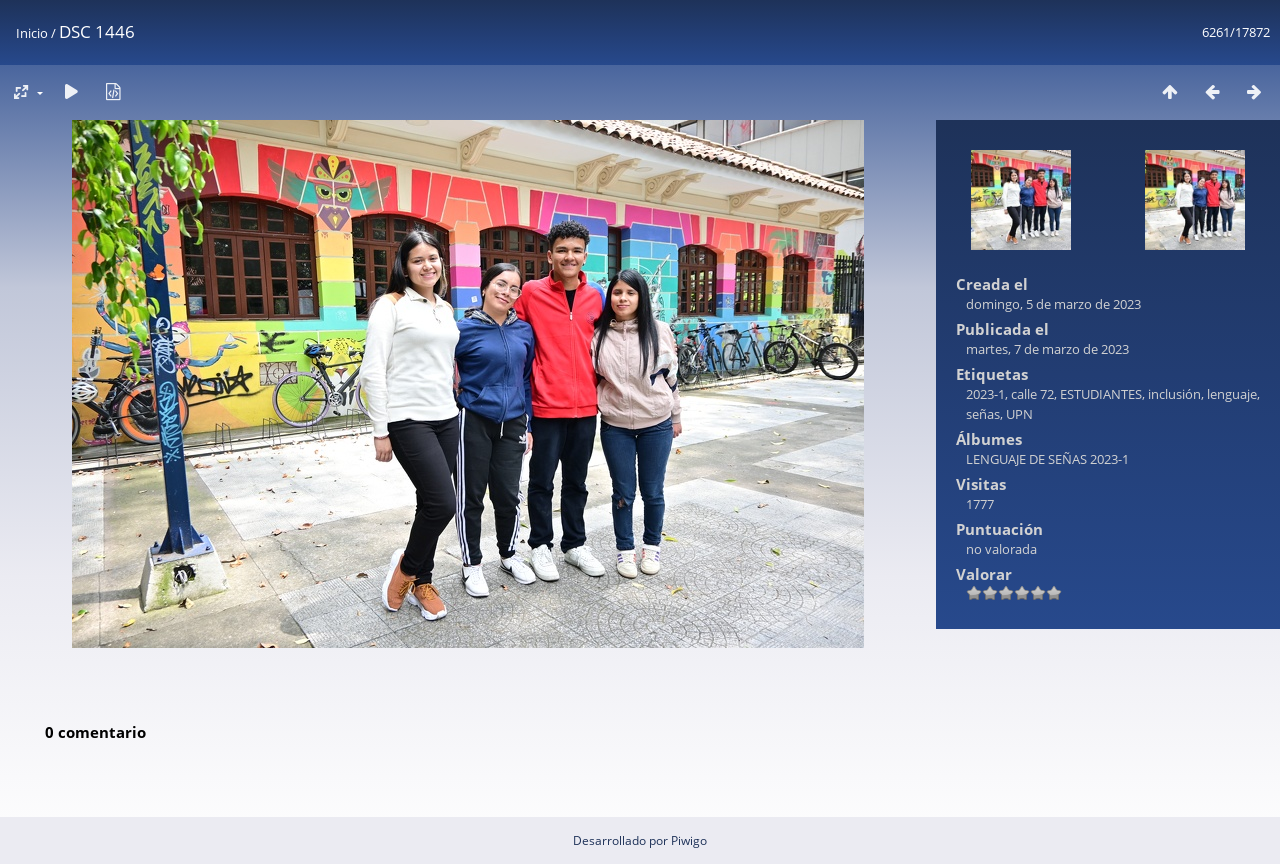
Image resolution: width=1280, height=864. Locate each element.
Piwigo (689, 840)
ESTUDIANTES (1101, 394)
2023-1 (985, 394)
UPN (1019, 414)
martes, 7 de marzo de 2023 (1047, 349)
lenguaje (1232, 394)
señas (983, 414)
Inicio (32, 33)
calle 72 (1032, 394)
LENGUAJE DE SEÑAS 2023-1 (1047, 459)
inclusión (1174, 394)
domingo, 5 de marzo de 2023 (1053, 304)
